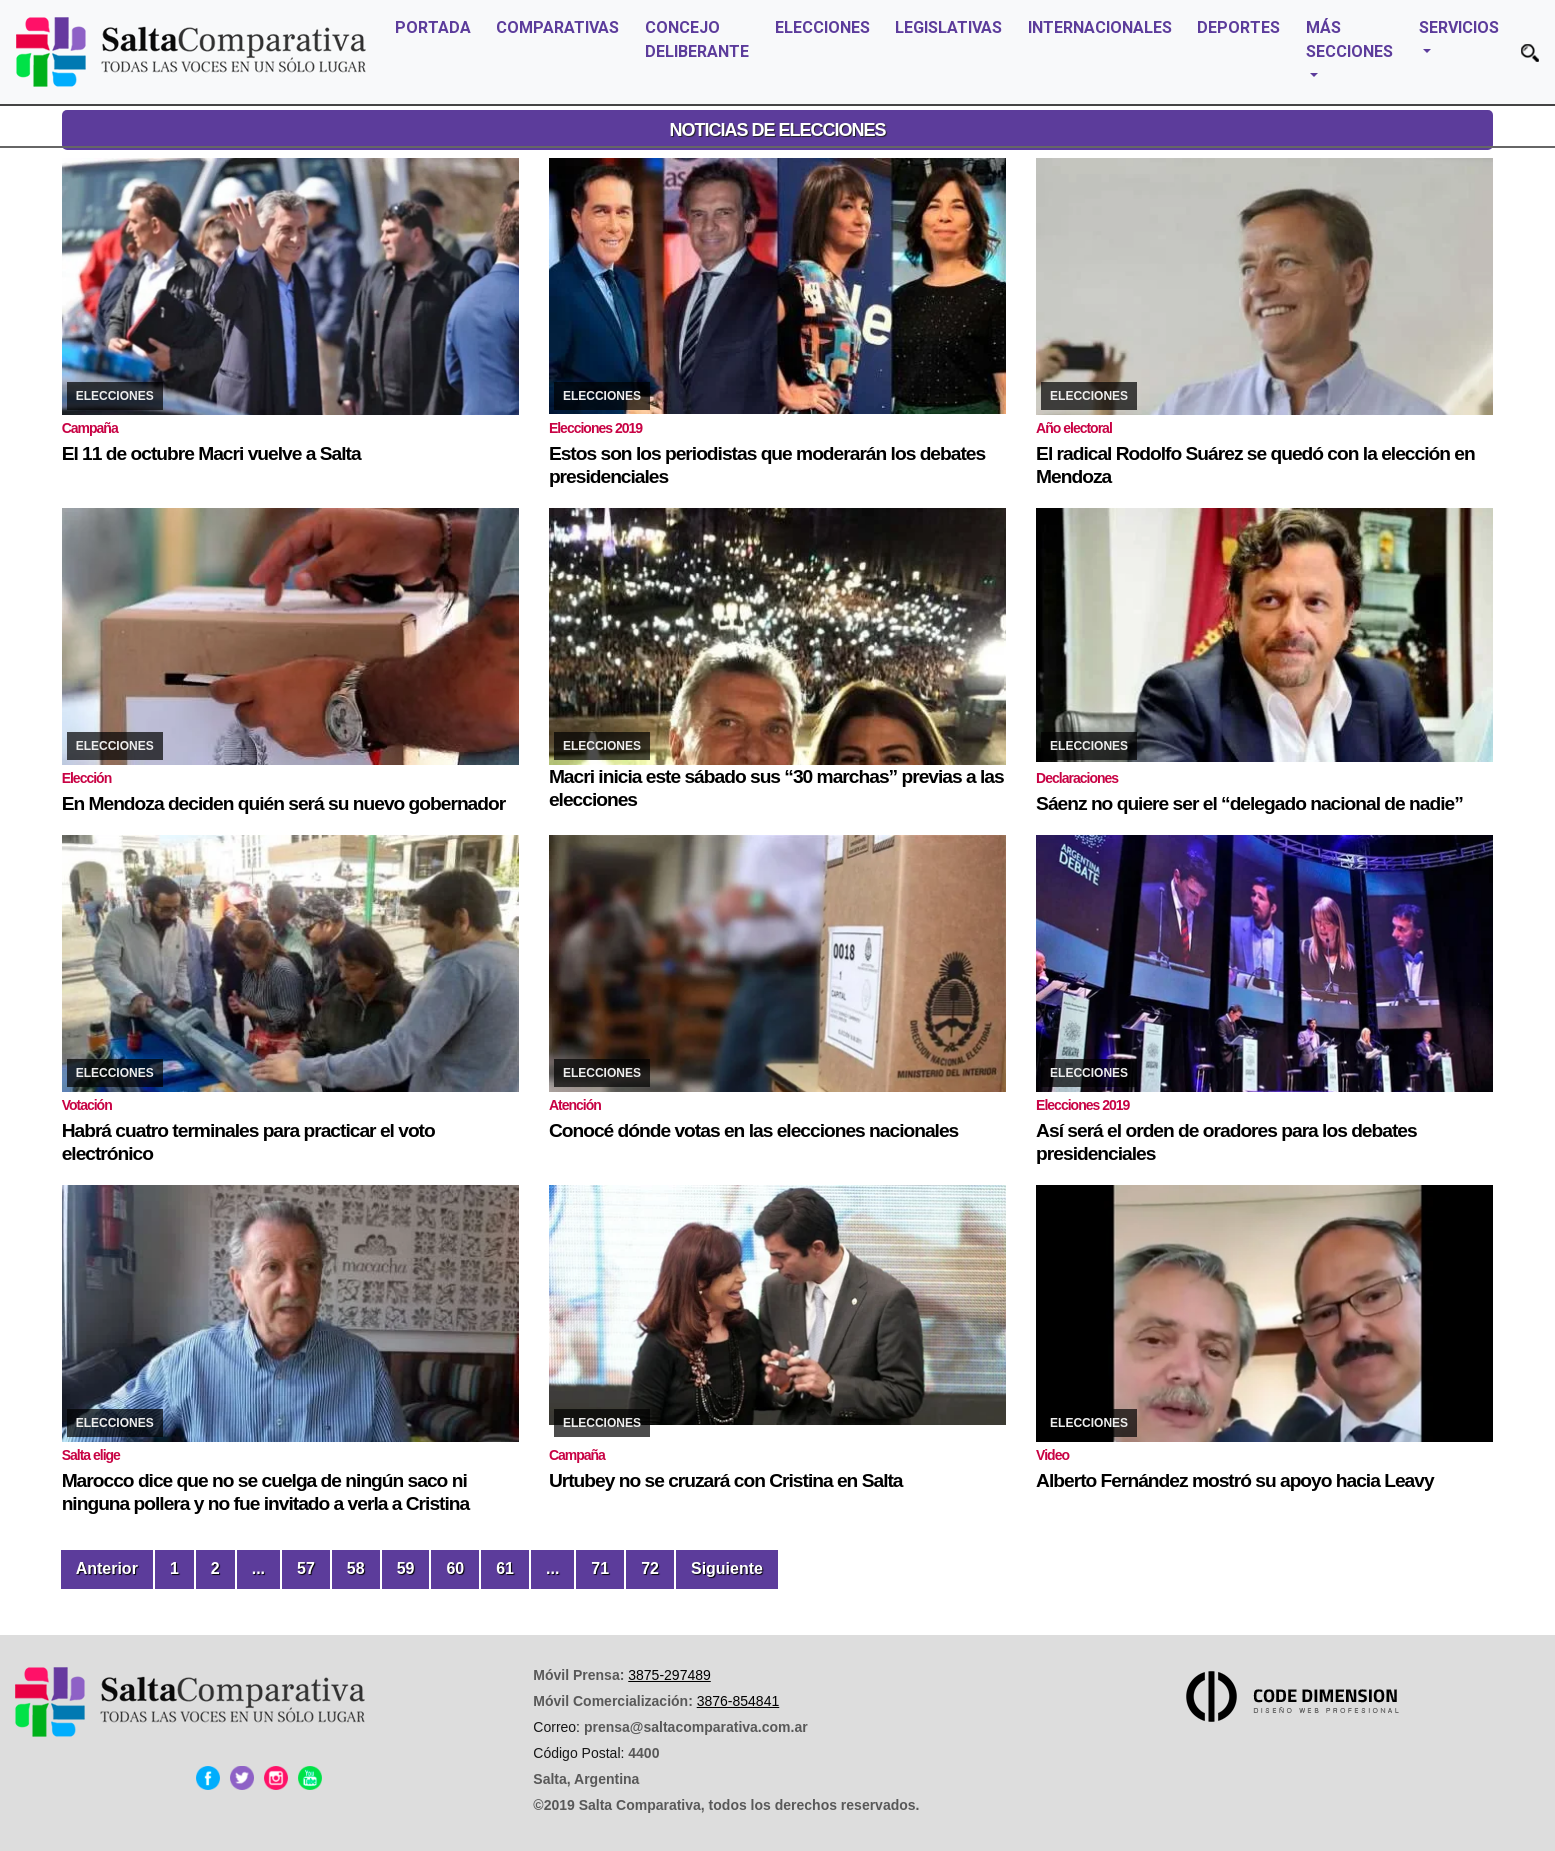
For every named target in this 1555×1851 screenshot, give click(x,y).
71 (600, 1568)
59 (406, 1568)
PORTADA (433, 27)
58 (356, 1568)
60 (455, 1568)
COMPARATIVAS (557, 27)
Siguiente (727, 1568)
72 (650, 1568)
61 (505, 1568)
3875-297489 (669, 1675)
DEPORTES (1238, 27)
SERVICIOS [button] (1459, 27)
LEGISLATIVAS (948, 27)
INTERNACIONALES (1100, 27)
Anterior (107, 1568)
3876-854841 (738, 1701)
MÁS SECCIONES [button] (1349, 39)
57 (306, 1568)
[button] (1530, 52)
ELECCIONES (822, 27)
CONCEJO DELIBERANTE (697, 39)
